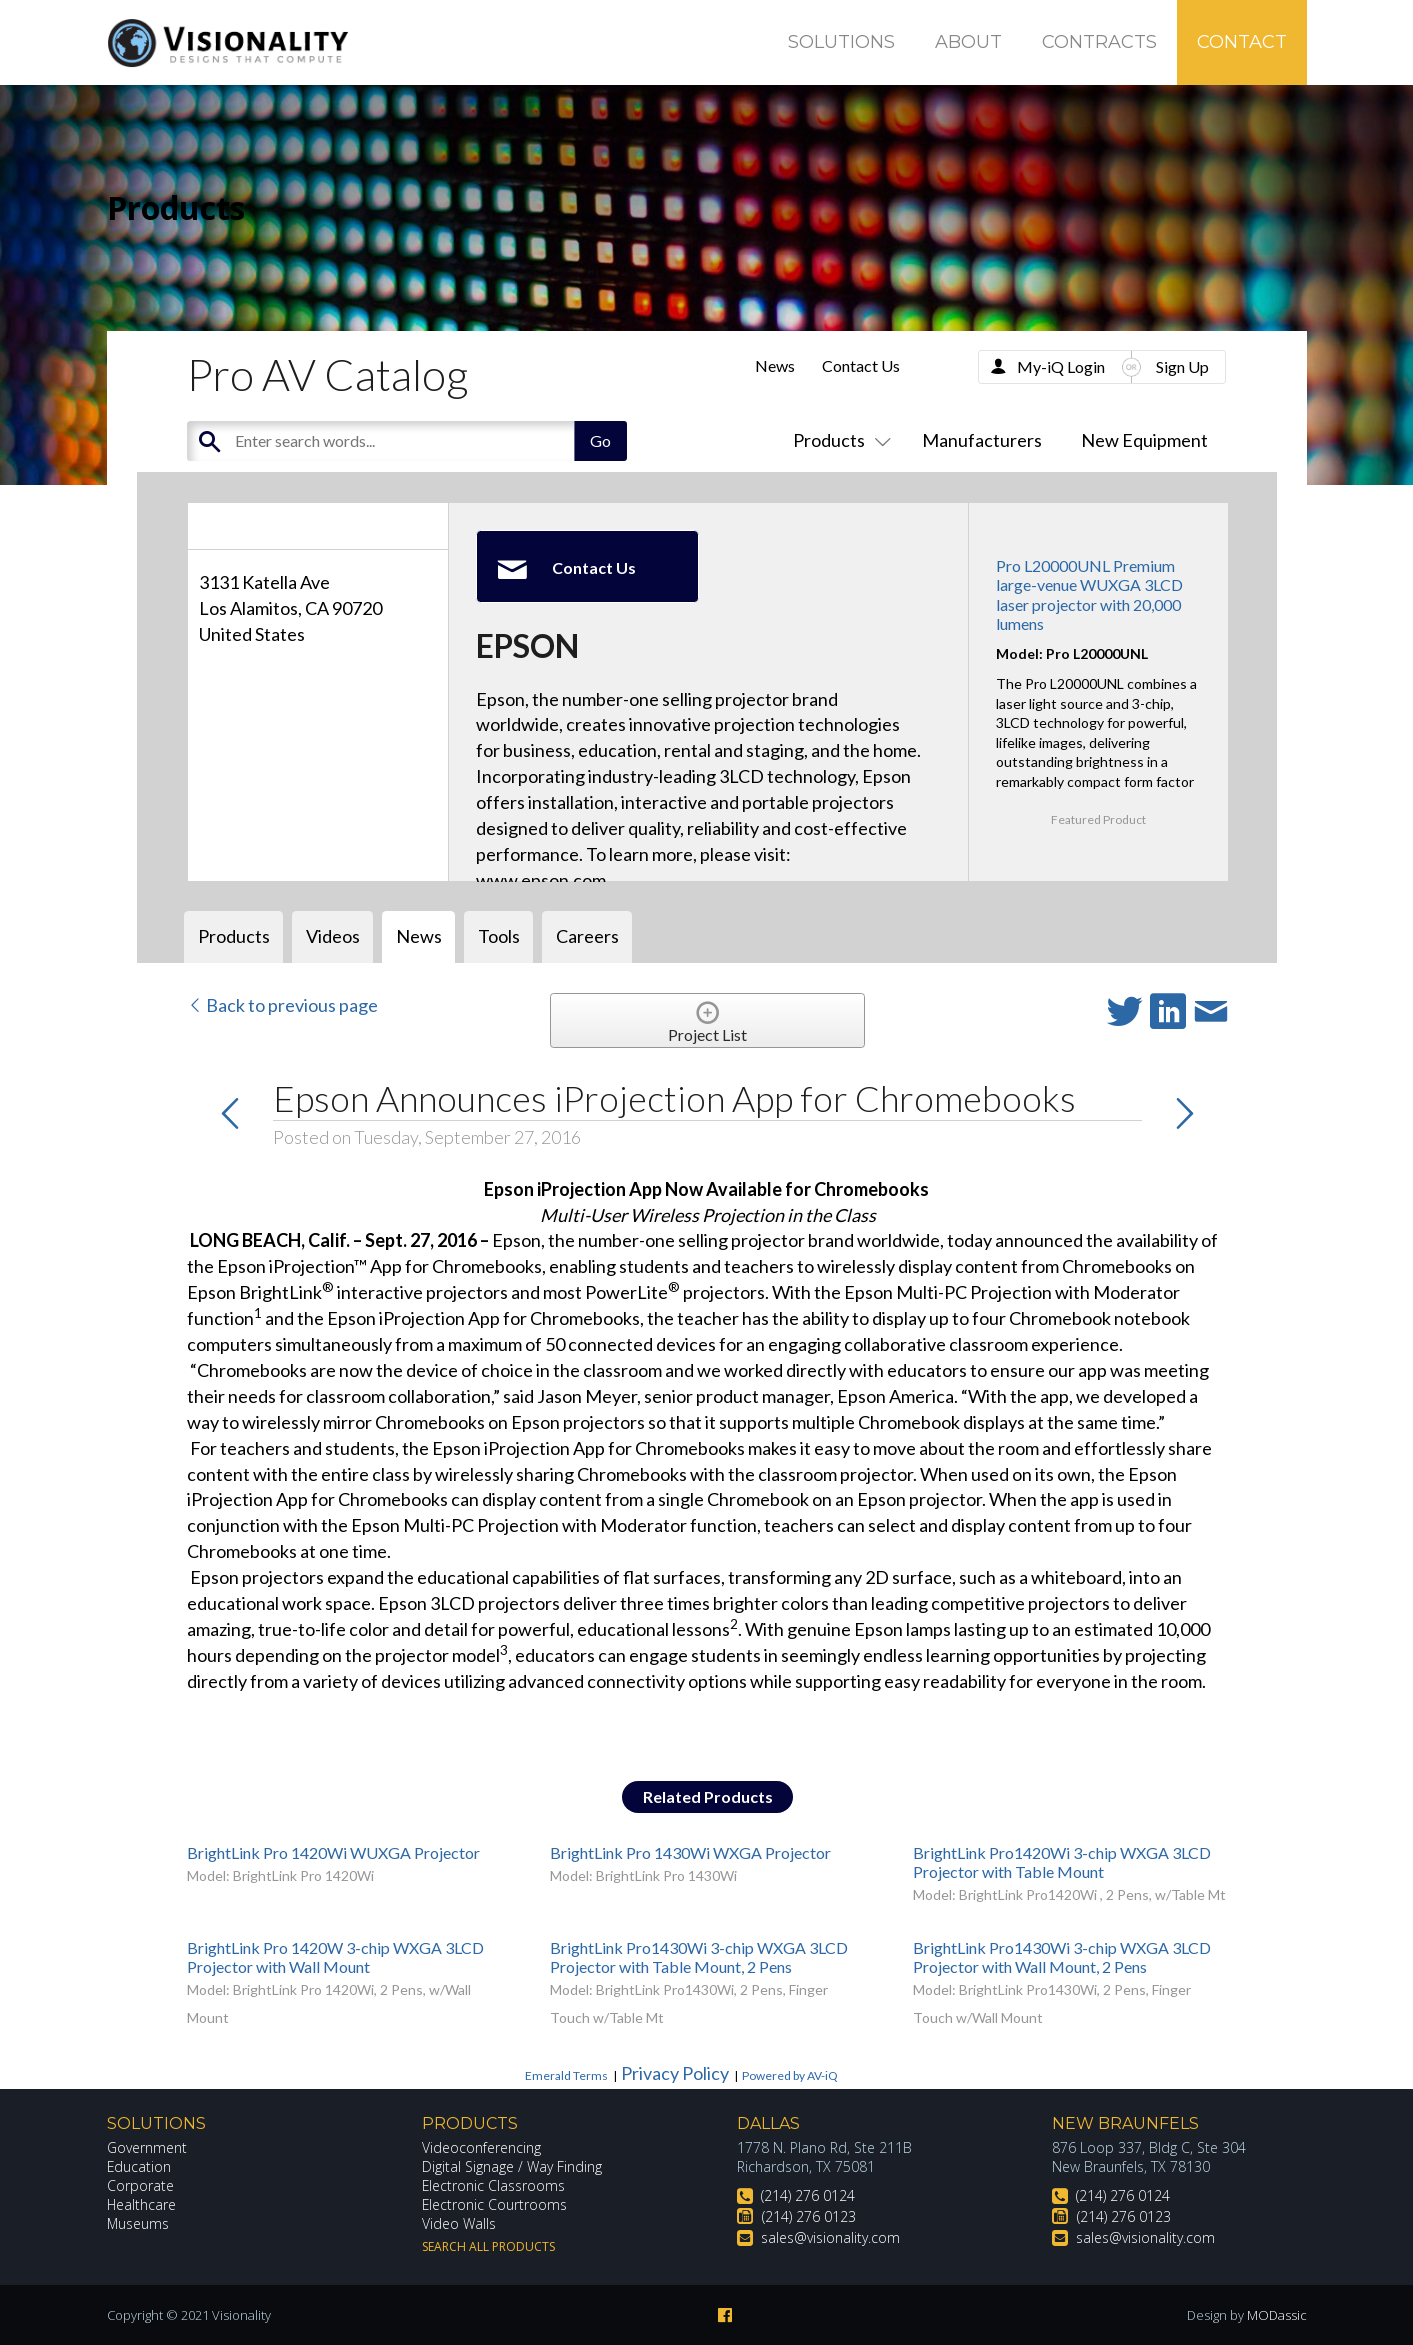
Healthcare (142, 2204)
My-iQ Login (1061, 366)
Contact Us (861, 365)
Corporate (140, 2185)
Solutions (841, 42)
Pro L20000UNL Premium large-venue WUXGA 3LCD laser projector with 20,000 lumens (1089, 594)
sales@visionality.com (830, 2237)
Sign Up (1182, 366)
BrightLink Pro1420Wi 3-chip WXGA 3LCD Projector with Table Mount (1062, 1862)
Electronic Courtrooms (495, 2204)
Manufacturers (982, 440)
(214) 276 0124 (808, 2195)
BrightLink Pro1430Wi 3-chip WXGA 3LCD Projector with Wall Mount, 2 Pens (1062, 1957)
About (968, 42)
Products (838, 440)
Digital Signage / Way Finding (512, 2166)
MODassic (1277, 2315)
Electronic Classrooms (494, 2185)
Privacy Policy (675, 2073)
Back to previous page (282, 1005)
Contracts (1099, 42)
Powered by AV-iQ (790, 2075)
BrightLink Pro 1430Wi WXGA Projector (690, 1852)
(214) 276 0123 (809, 2216)
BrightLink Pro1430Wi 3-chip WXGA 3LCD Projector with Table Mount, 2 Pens (699, 1957)
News (775, 365)
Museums (138, 2223)
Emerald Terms (566, 2075)
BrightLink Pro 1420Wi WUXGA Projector (333, 1852)
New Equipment (1144, 440)
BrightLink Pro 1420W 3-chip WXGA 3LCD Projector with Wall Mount (335, 1957)
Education (139, 2166)
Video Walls (459, 2223)
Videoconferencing (481, 2147)
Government (147, 2147)
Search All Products (488, 2246)
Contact (1242, 42)
